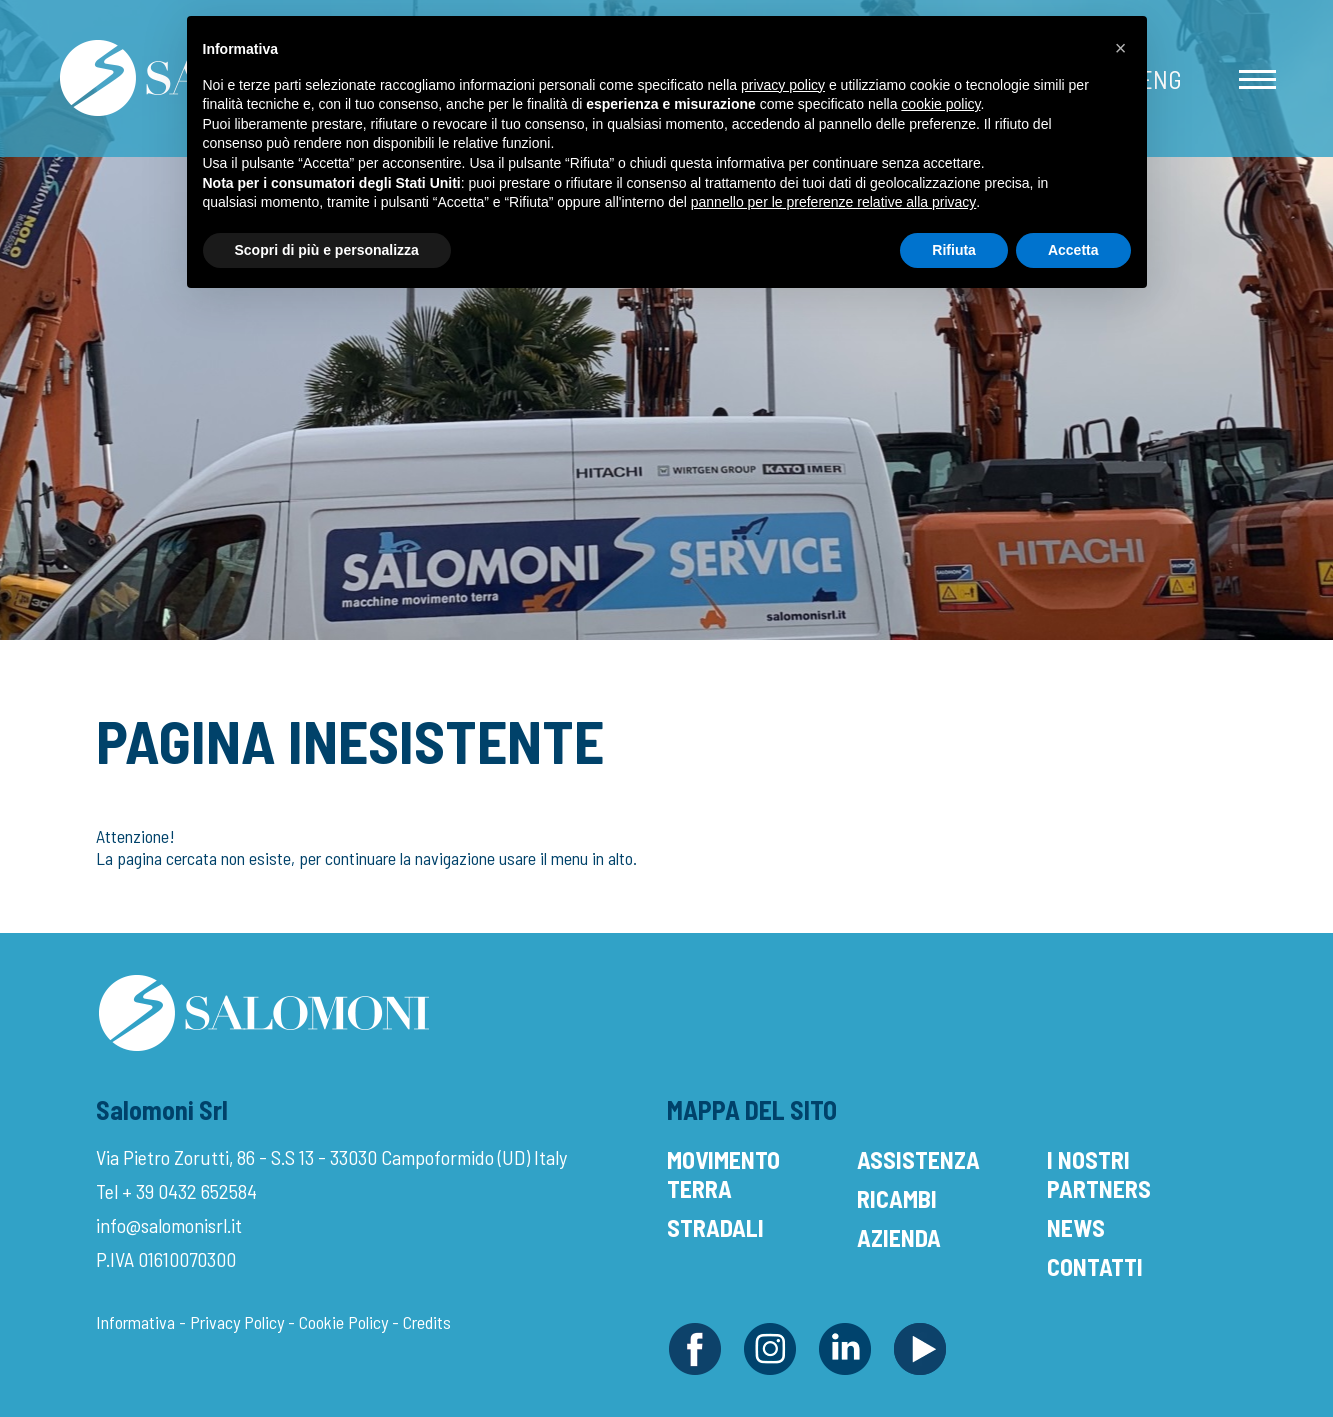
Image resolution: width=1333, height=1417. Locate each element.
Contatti (1095, 1266)
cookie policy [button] (940, 104)
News (1076, 1227)
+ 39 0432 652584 (189, 1191)
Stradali (715, 1227)
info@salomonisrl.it (169, 1225)
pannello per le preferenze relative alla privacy (834, 202)
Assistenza (918, 1159)
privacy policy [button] (783, 85)
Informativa (135, 1322)
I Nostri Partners (1099, 1174)
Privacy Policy (237, 1322)
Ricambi (897, 1198)
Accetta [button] (1073, 250)
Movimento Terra (723, 1174)
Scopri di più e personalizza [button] (327, 250)
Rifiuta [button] (954, 250)
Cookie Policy (343, 1322)
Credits (427, 1322)
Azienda (899, 1237)
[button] (1121, 48)
